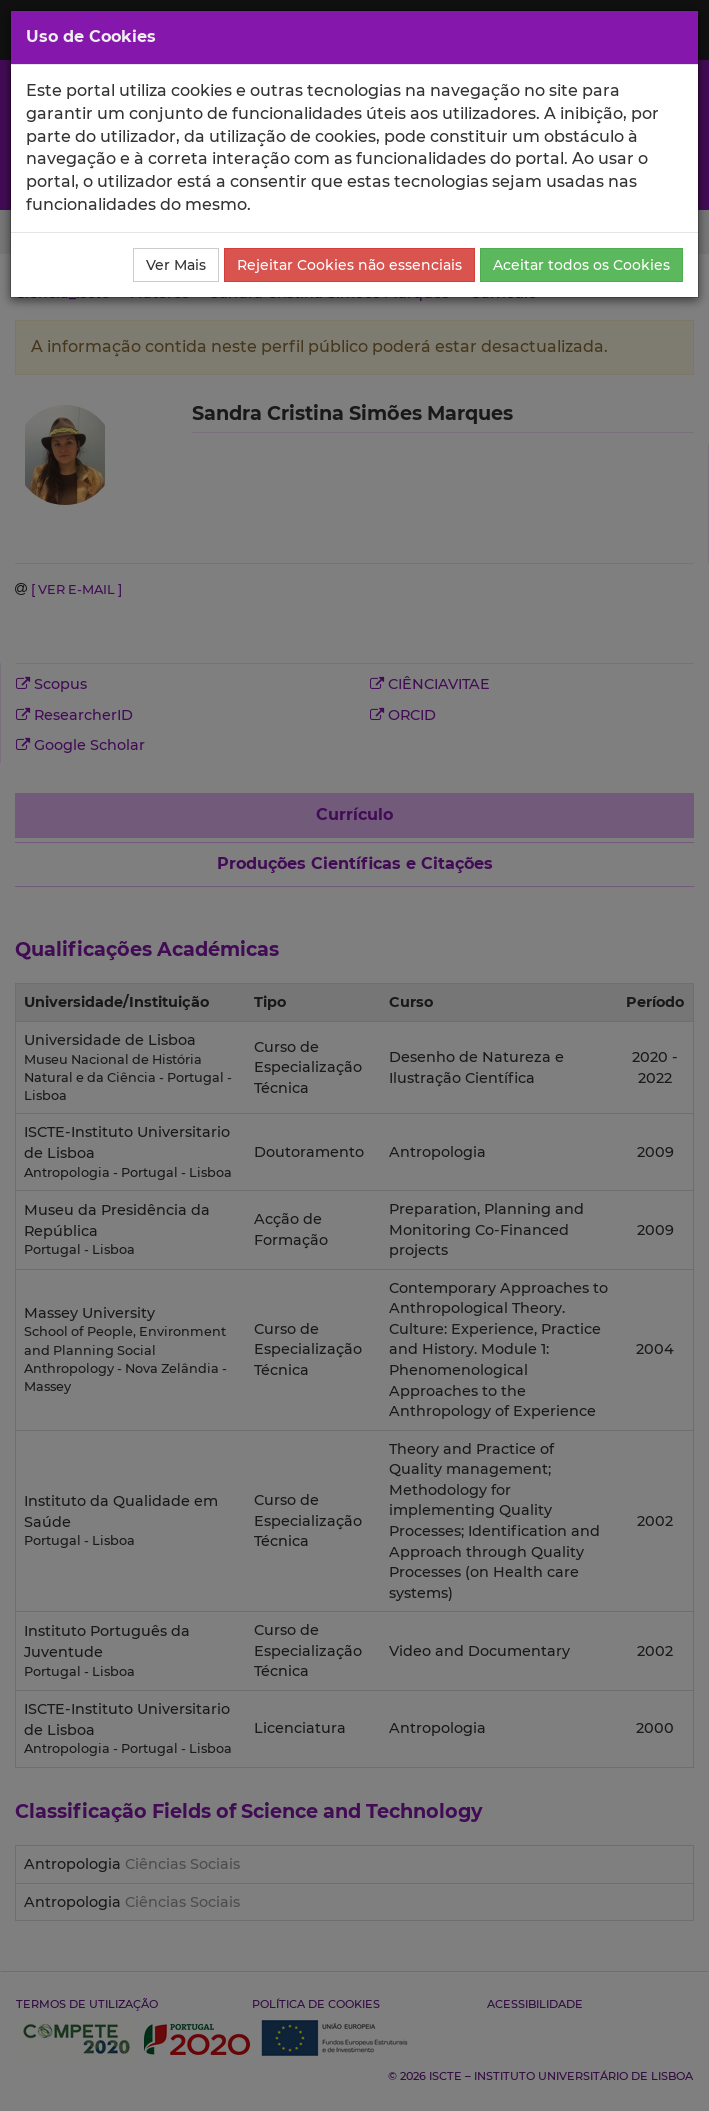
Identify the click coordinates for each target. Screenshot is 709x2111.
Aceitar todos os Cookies (581, 265)
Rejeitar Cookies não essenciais (349, 265)
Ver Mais (176, 265)
